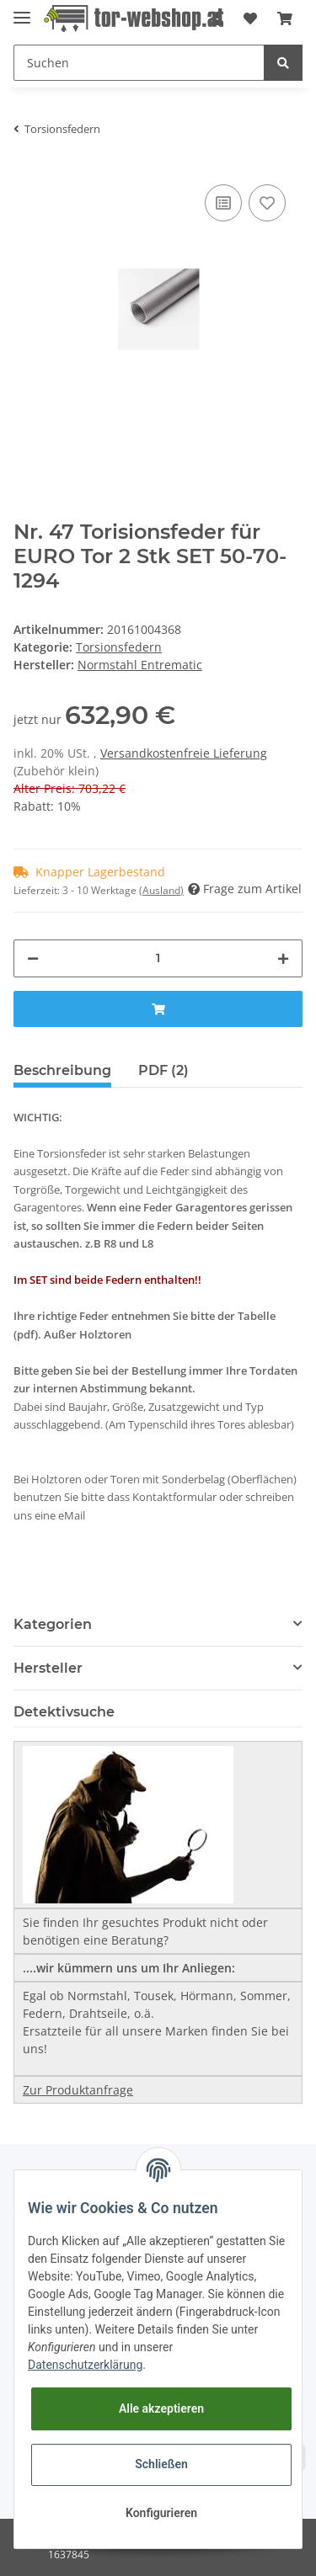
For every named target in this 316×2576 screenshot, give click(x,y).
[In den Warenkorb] (158, 1009)
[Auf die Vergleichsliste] (223, 202)
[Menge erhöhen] (283, 958)
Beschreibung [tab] (62, 1070)
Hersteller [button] (48, 1668)
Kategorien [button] (52, 1624)
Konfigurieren (161, 2513)
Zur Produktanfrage (78, 2090)
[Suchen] (139, 63)
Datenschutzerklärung (85, 2364)
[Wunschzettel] (250, 18)
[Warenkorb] (285, 18)
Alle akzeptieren (161, 2408)
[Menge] (158, 958)
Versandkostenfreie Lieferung (183, 753)
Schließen (161, 2464)
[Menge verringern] (32, 958)
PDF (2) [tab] (163, 1070)
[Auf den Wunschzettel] (267, 202)
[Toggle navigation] (21, 10)
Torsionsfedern (119, 647)
